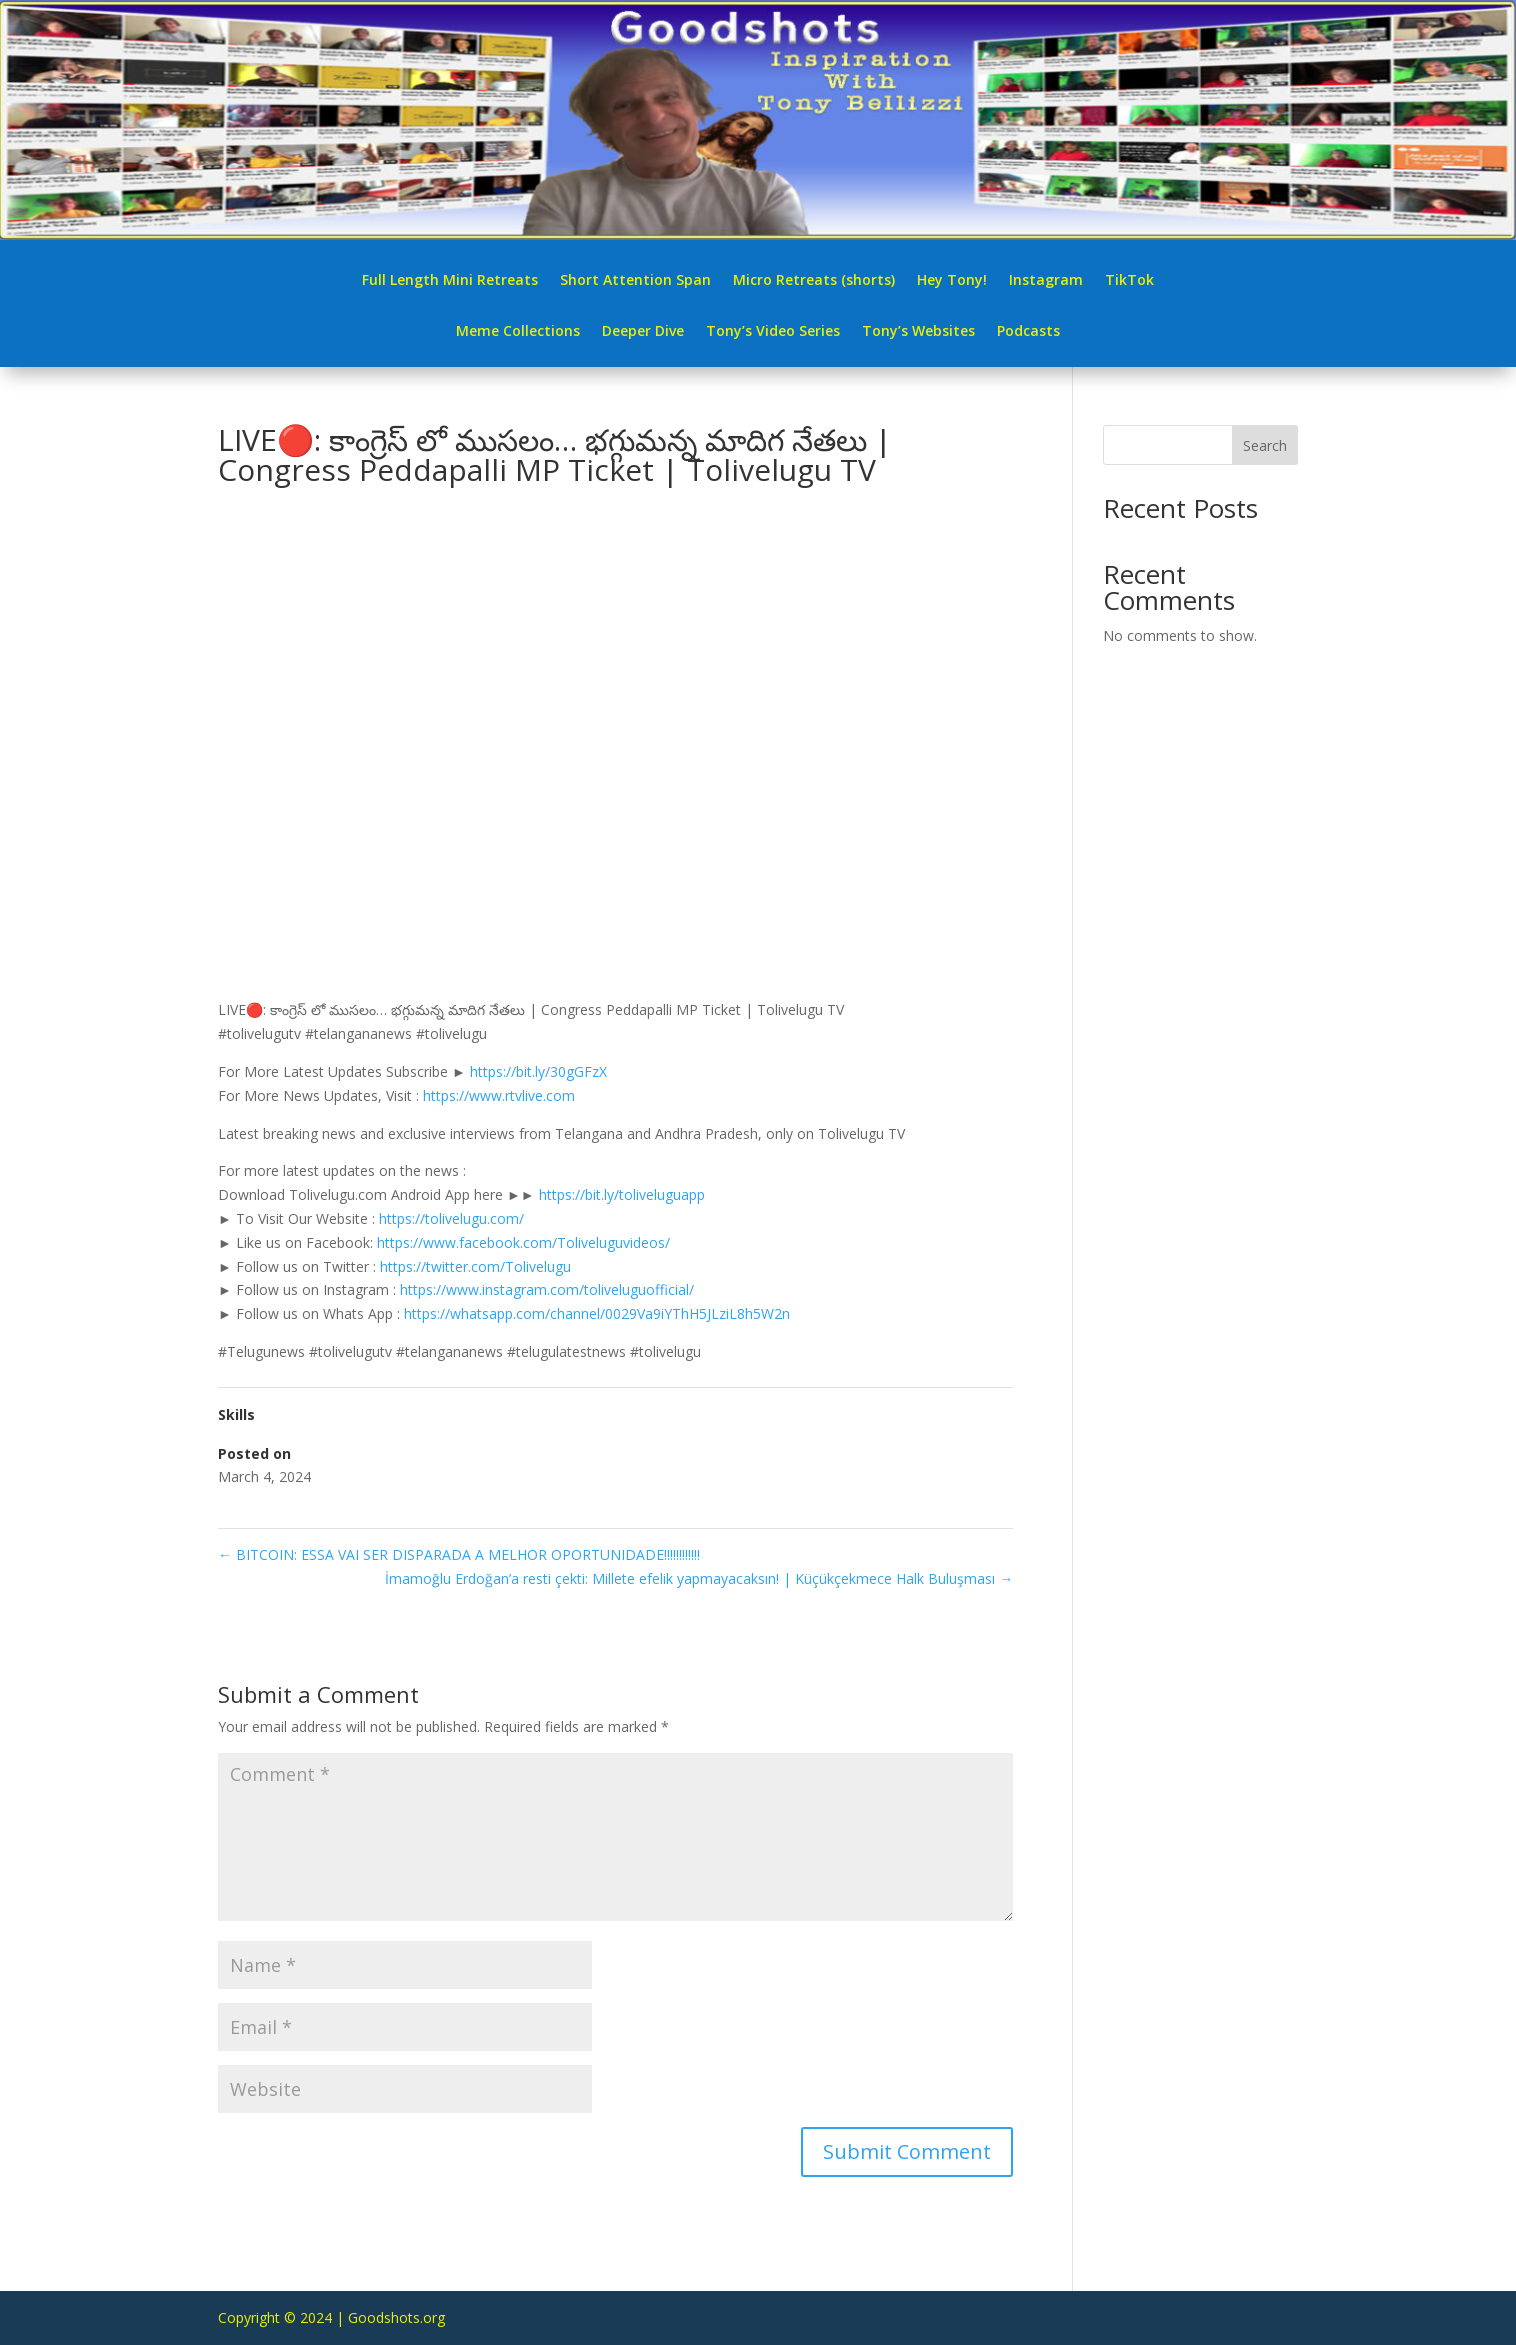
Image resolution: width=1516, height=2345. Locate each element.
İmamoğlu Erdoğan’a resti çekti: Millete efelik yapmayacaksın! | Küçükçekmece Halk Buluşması (699, 1578)
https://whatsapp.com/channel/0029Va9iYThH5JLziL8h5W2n (597, 1313)
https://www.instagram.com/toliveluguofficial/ (547, 1289)
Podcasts (1028, 332)
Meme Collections (518, 332)
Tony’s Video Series (773, 332)
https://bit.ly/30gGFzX (538, 1071)
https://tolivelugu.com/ (451, 1218)
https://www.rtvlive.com (499, 1095)
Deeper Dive (643, 332)
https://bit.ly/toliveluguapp (622, 1194)
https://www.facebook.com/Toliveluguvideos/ (523, 1242)
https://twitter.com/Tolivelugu (475, 1266)
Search (1265, 445)
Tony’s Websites (918, 332)
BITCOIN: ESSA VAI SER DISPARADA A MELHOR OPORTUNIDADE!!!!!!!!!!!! (459, 1554)
